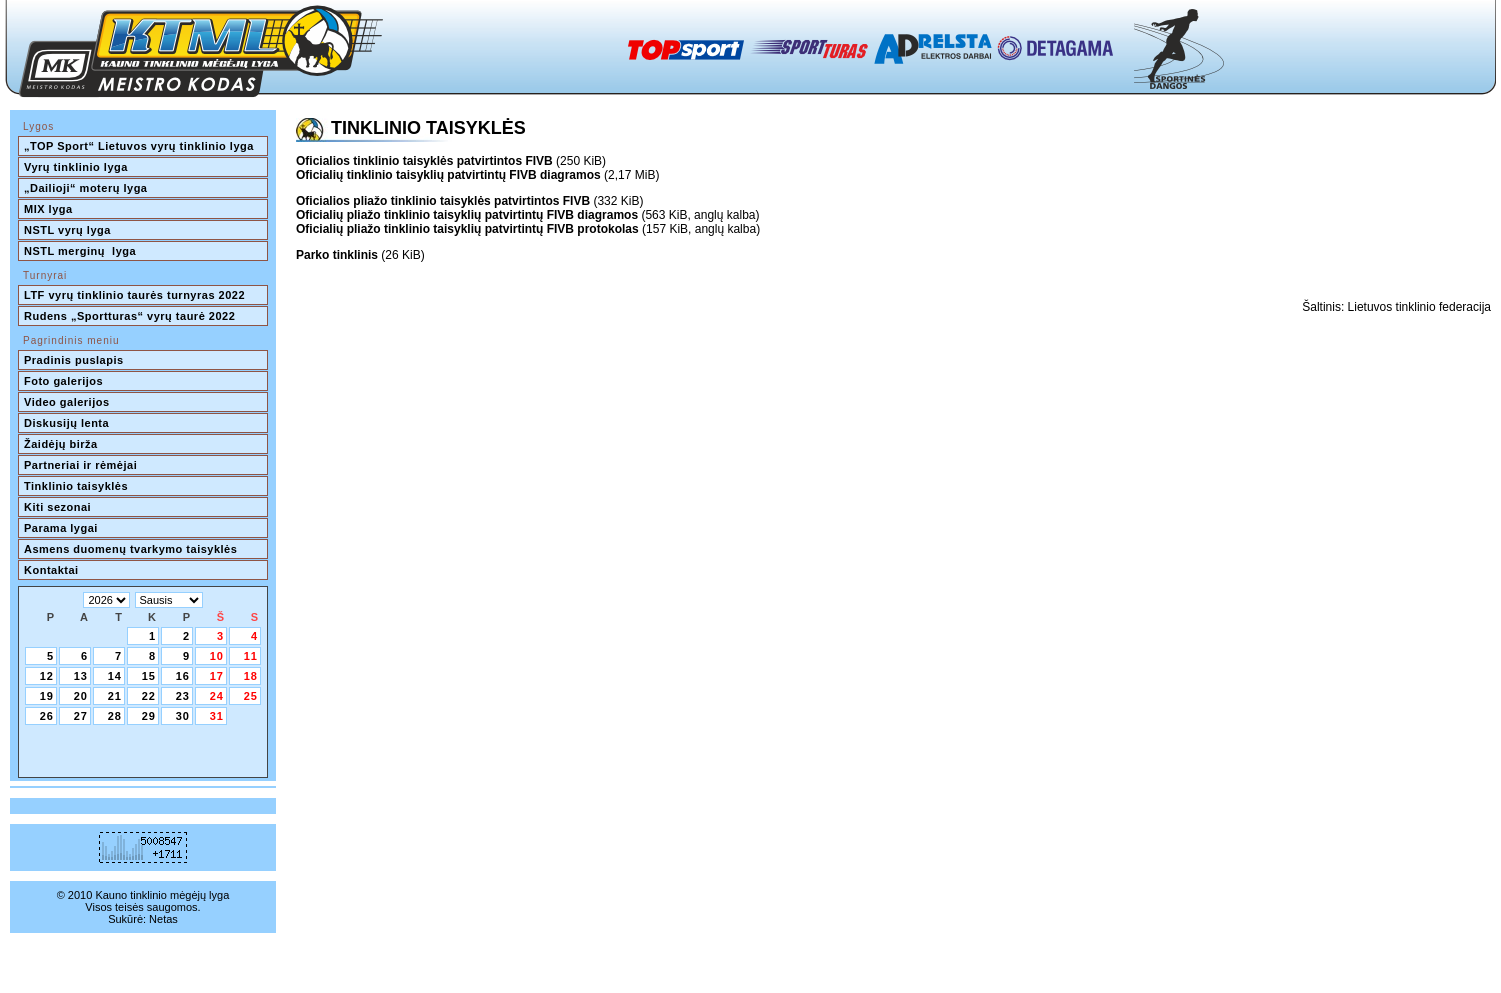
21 (115, 696)
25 (251, 696)
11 (251, 656)
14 (115, 676)
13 (81, 676)
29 (149, 716)
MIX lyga (48, 209)
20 (81, 696)
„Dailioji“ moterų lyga (85, 188)
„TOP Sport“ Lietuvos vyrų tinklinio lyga (139, 146)
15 (149, 676)
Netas (163, 919)
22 (149, 696)
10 (217, 656)
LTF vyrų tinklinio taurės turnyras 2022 (136, 295)
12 (47, 676)
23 (183, 696)
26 (47, 716)
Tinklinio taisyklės (76, 486)
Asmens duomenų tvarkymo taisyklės (130, 549)
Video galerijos (67, 402)
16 (183, 676)
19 (47, 696)
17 (217, 676)
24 (217, 696)
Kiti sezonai (57, 507)
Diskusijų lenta (66, 423)
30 (183, 716)
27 (81, 716)
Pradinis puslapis (74, 360)
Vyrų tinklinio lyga (76, 167)
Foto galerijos (63, 381)
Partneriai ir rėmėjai (80, 465)
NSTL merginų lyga (80, 251)
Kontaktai (51, 570)
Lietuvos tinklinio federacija (1419, 307)
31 (217, 716)
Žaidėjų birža (61, 444)
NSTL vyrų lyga (67, 230)
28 (115, 716)
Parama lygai (61, 528)
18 (251, 676)
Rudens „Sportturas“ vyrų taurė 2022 (129, 316)
